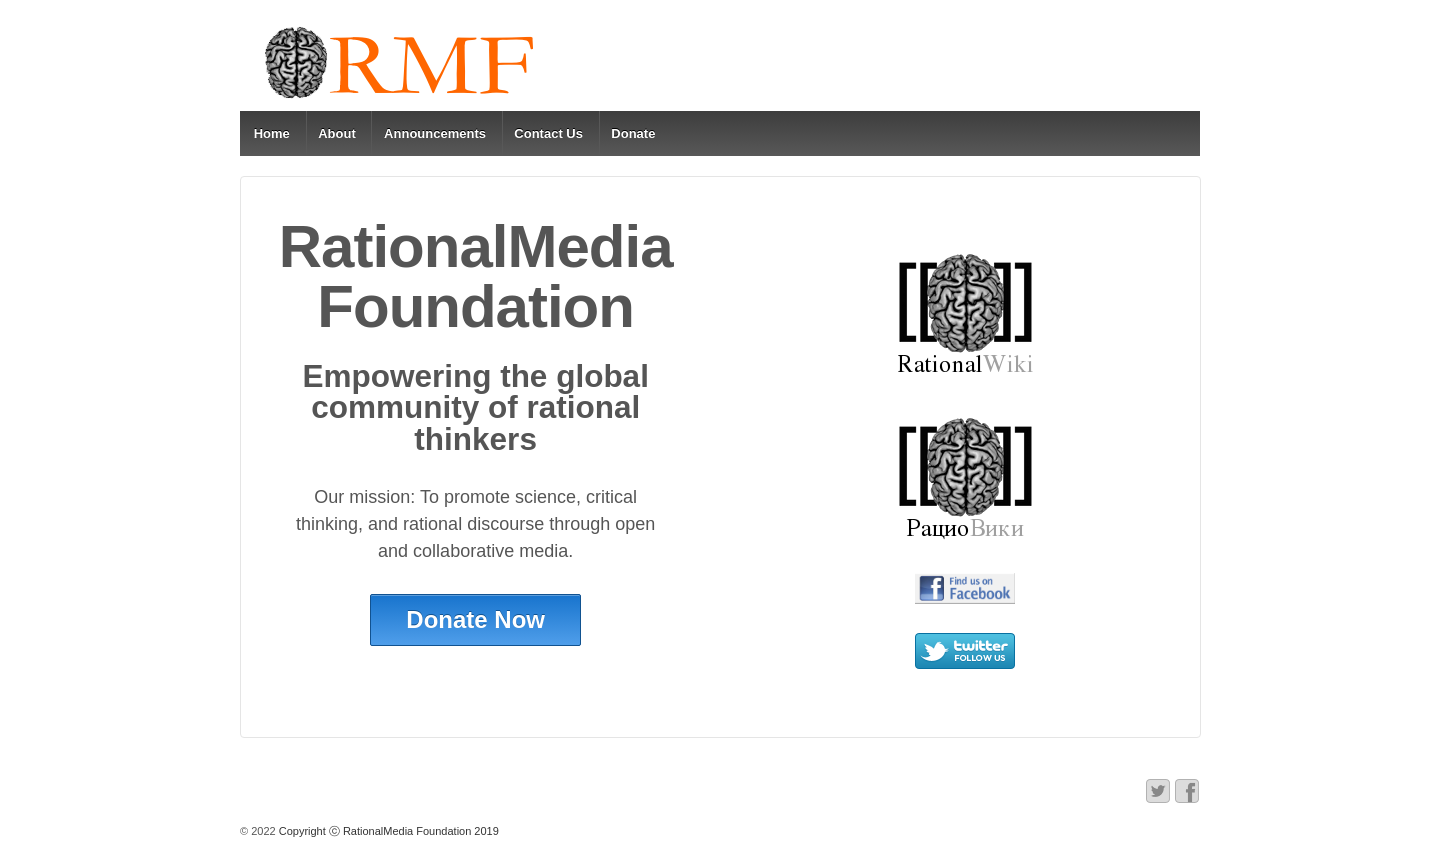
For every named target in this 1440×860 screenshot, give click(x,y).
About (337, 133)
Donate (633, 133)
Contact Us (548, 133)
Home (272, 133)
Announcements (435, 133)
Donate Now (475, 619)
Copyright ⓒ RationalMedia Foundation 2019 (387, 831)
